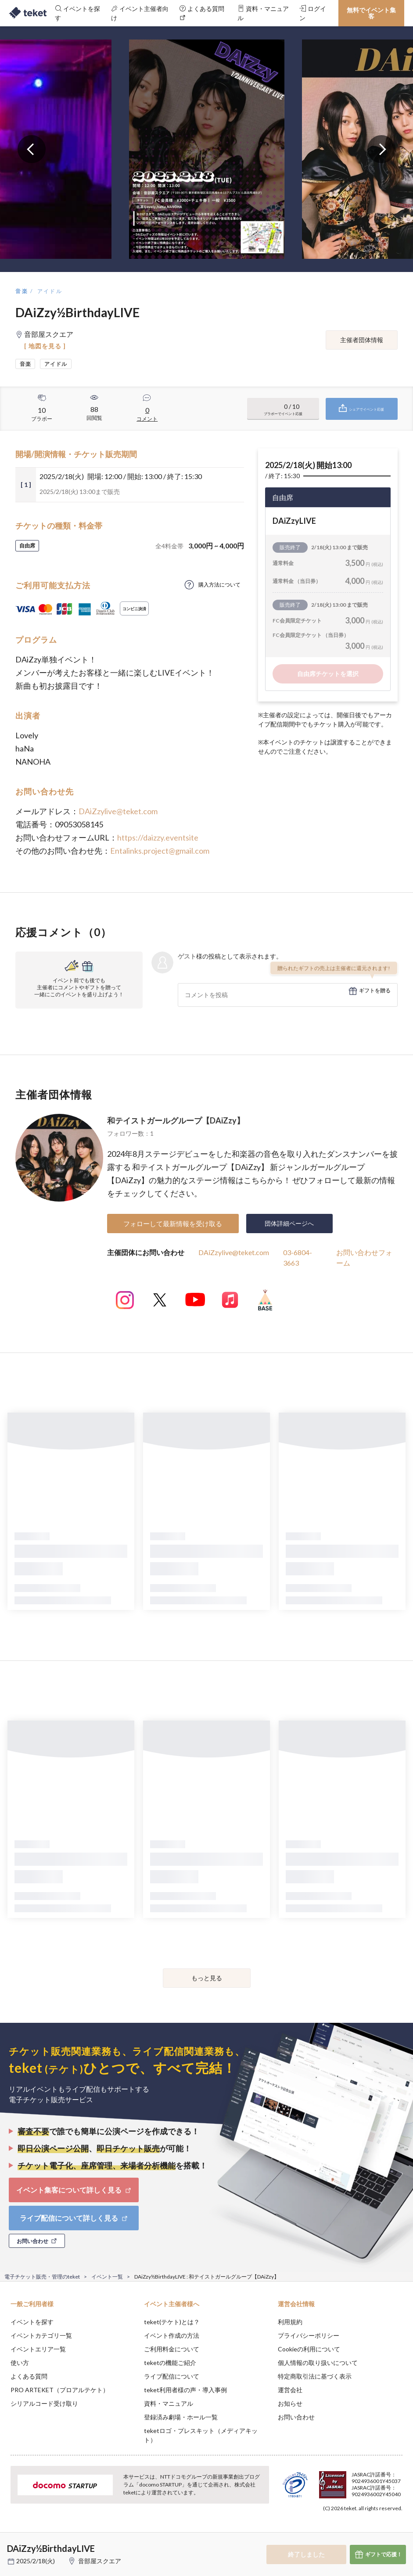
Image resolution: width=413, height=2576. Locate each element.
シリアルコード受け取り (44, 2403)
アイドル (50, 291)
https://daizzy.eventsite (157, 837)
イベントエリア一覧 (38, 2349)
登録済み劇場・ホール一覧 (181, 2417)
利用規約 (290, 2322)
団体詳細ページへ (289, 1223)
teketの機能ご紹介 (170, 2362)
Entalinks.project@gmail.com (159, 850)
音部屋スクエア (99, 2561)
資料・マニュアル (168, 2403)
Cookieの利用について (309, 2349)
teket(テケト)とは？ (172, 2322)
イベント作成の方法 (171, 2335)
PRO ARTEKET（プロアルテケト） (60, 2390)
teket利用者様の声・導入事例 (185, 2390)
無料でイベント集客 (371, 13)
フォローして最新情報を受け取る (172, 1223)
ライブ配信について (171, 2376)
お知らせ (290, 2403)
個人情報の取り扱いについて (318, 2362)
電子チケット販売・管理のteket (42, 2276)
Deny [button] (338, 2532)
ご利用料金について (171, 2349)
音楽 (21, 291)
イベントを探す (32, 2322)
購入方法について (219, 584)
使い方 (20, 2362)
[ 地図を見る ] (45, 346)
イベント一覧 (107, 2276)
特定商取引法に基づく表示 (315, 2376)
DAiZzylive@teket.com (118, 811)
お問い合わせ (296, 2417)
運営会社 (290, 2390)
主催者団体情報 (361, 339)
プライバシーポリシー (308, 2335)
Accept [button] (382, 2532)
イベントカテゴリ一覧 (41, 2335)
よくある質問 (29, 2376)
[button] (12, 2543)
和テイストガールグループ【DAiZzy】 (175, 1120)
